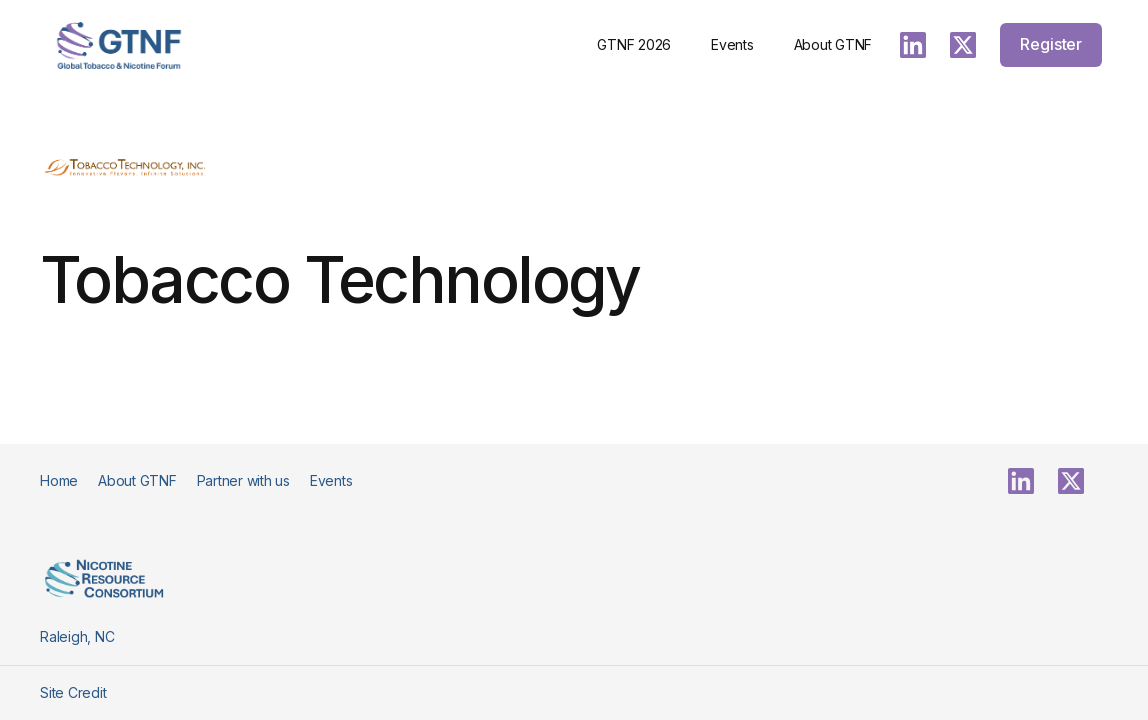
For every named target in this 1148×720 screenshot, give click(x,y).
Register (1051, 44)
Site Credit (73, 692)
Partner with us (243, 480)
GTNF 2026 (634, 44)
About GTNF (833, 44)
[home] (118, 45)
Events (732, 44)
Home (59, 480)
